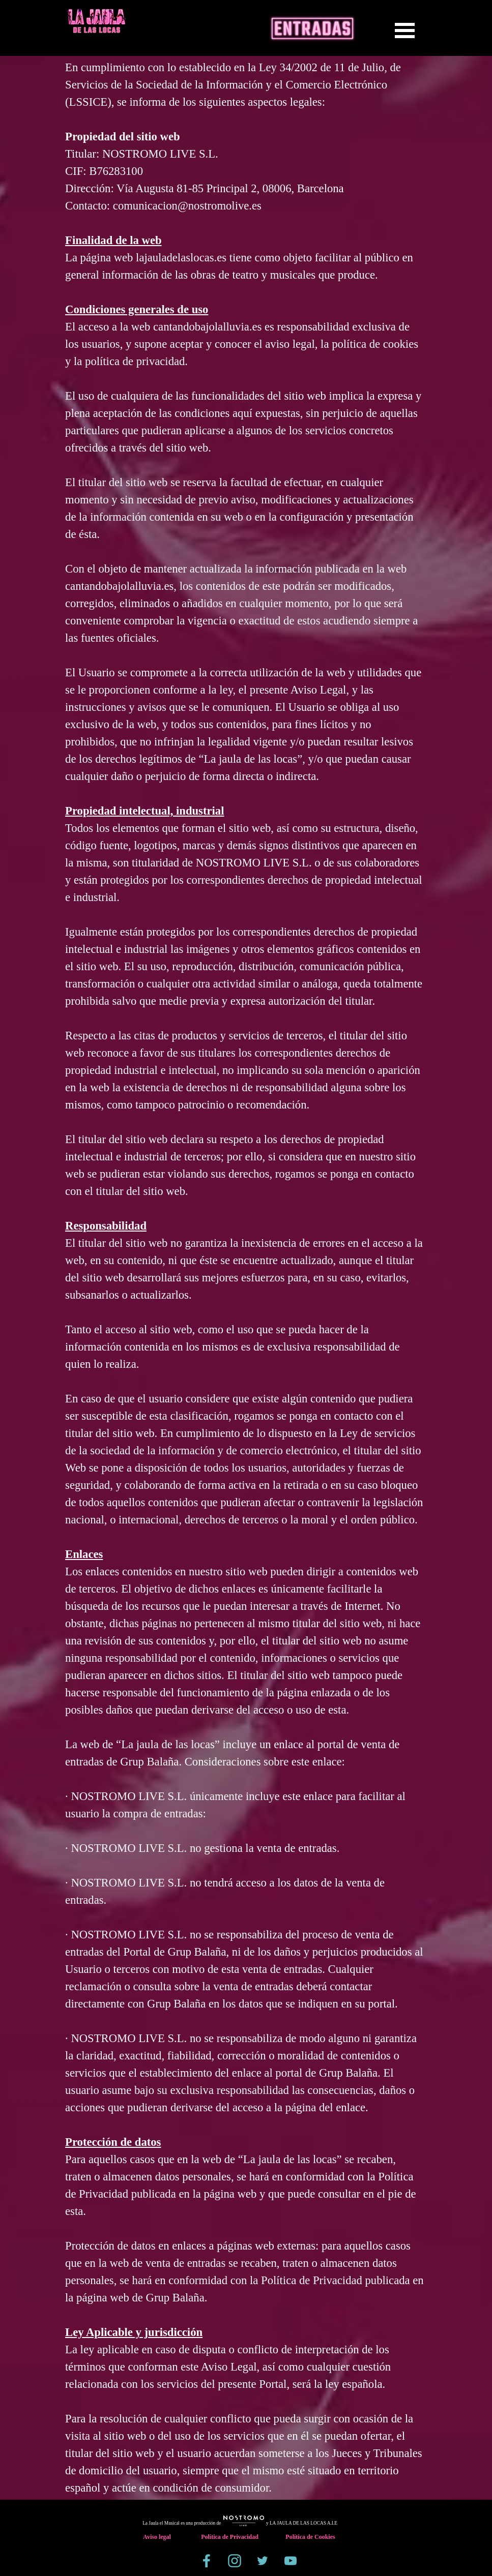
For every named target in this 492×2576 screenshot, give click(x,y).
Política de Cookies (310, 2536)
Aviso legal (157, 2536)
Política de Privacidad (229, 2536)
